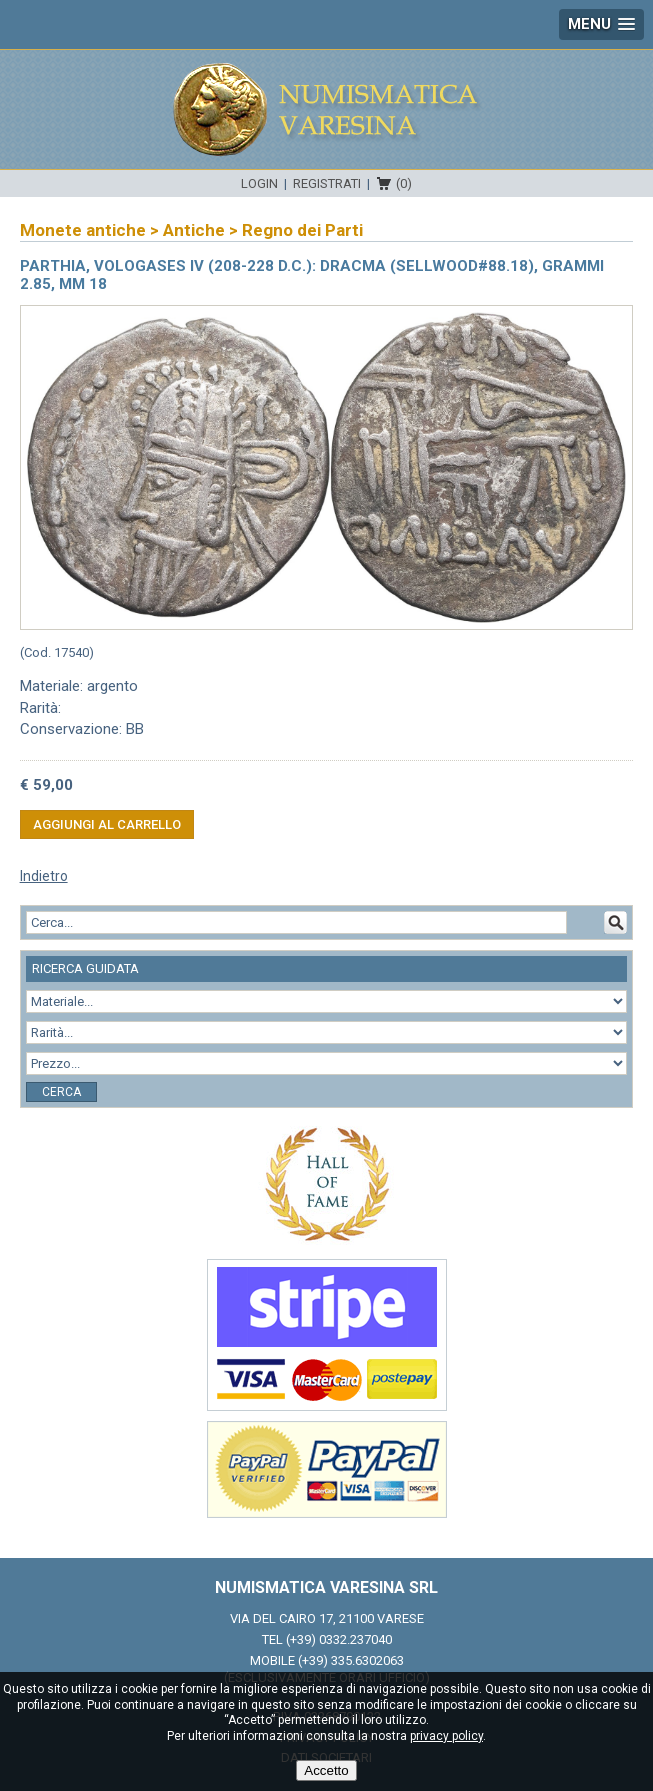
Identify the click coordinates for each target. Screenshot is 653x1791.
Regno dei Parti (302, 230)
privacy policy (446, 1736)
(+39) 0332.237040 (339, 1639)
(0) (404, 183)
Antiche (194, 230)
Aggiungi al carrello (107, 824)
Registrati (327, 183)
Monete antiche (83, 230)
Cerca (61, 1092)
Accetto (326, 1770)
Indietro (44, 876)
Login (259, 183)
